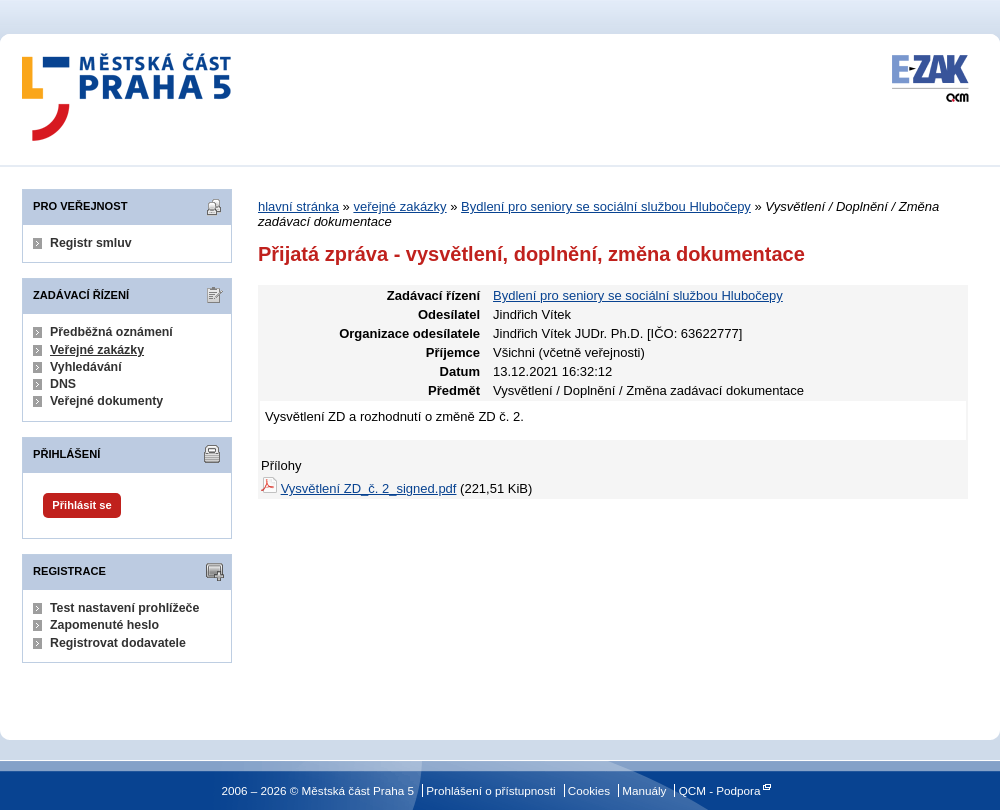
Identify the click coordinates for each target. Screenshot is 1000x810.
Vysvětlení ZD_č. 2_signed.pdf (369, 488)
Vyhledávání (86, 367)
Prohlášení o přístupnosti (490, 790)
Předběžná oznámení (111, 332)
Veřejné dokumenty (106, 401)
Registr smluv (91, 243)
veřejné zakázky (399, 206)
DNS (63, 384)
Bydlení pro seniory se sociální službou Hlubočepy (606, 206)
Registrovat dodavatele (118, 643)
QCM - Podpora (720, 790)
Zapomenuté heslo (104, 625)
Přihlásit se (81, 505)
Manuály (644, 790)
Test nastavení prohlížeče (124, 608)
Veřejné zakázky (97, 350)
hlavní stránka (298, 206)
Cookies (589, 790)
